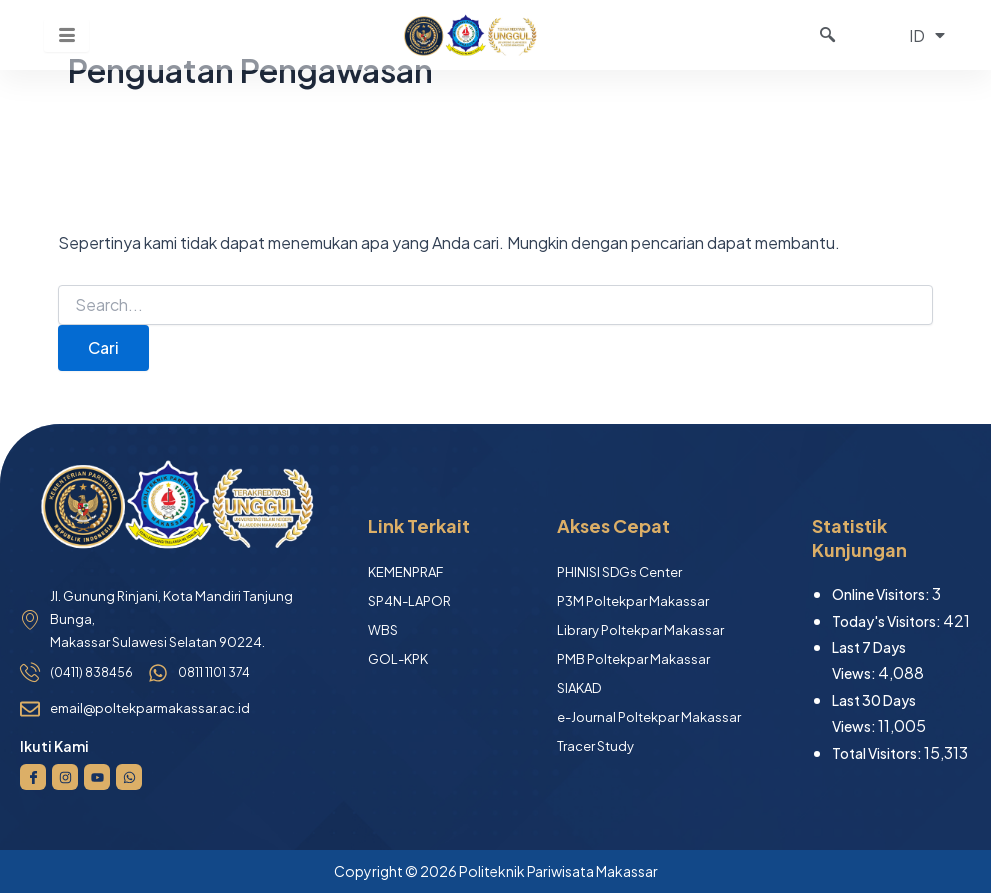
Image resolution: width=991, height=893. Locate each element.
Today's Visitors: (887, 621)
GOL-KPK (398, 659)
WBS (383, 630)
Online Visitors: (882, 594)
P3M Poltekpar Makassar (633, 601)
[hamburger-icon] (66, 35)
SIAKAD (579, 688)
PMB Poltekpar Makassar (633, 659)
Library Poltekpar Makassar (640, 630)
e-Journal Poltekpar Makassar (649, 717)
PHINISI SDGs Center (619, 572)
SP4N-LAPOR (409, 601)
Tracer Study (595, 746)
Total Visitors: (878, 753)
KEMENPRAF (405, 572)
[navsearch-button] (828, 35)
